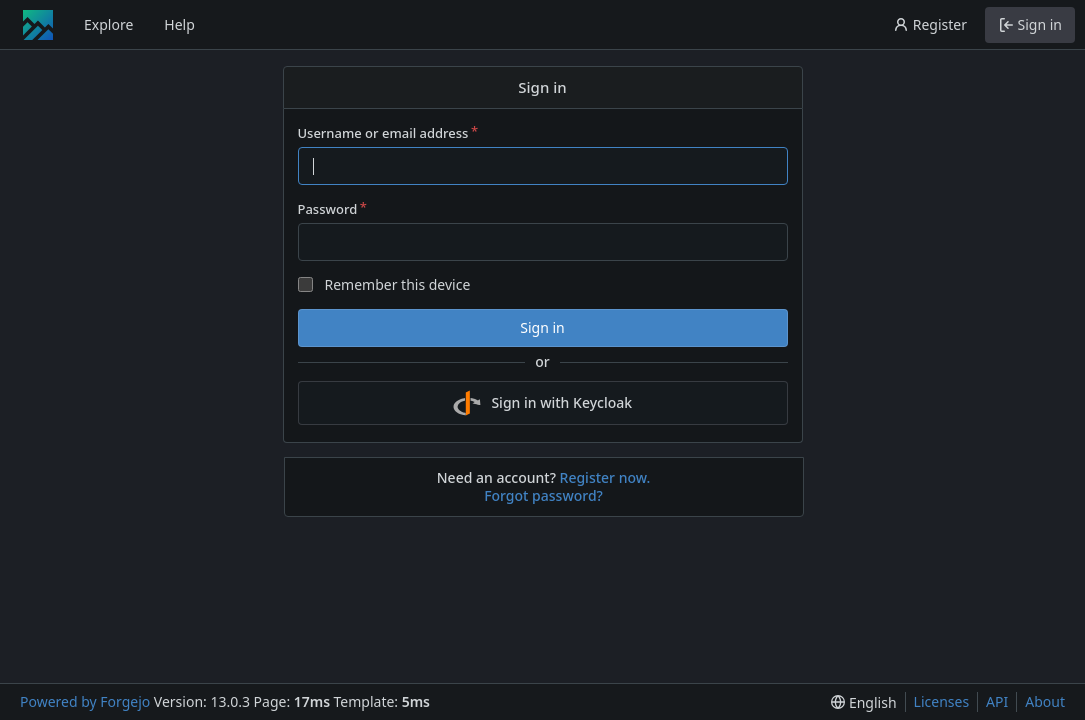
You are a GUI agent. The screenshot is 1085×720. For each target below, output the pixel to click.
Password (328, 209)
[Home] (38, 25)
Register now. (605, 477)
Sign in (542, 327)
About (1045, 701)
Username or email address (383, 133)
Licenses (942, 701)
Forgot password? (543, 495)
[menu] (863, 702)
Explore (108, 24)
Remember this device (397, 284)
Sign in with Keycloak (542, 403)
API (997, 701)
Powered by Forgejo (85, 701)
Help (179, 24)
